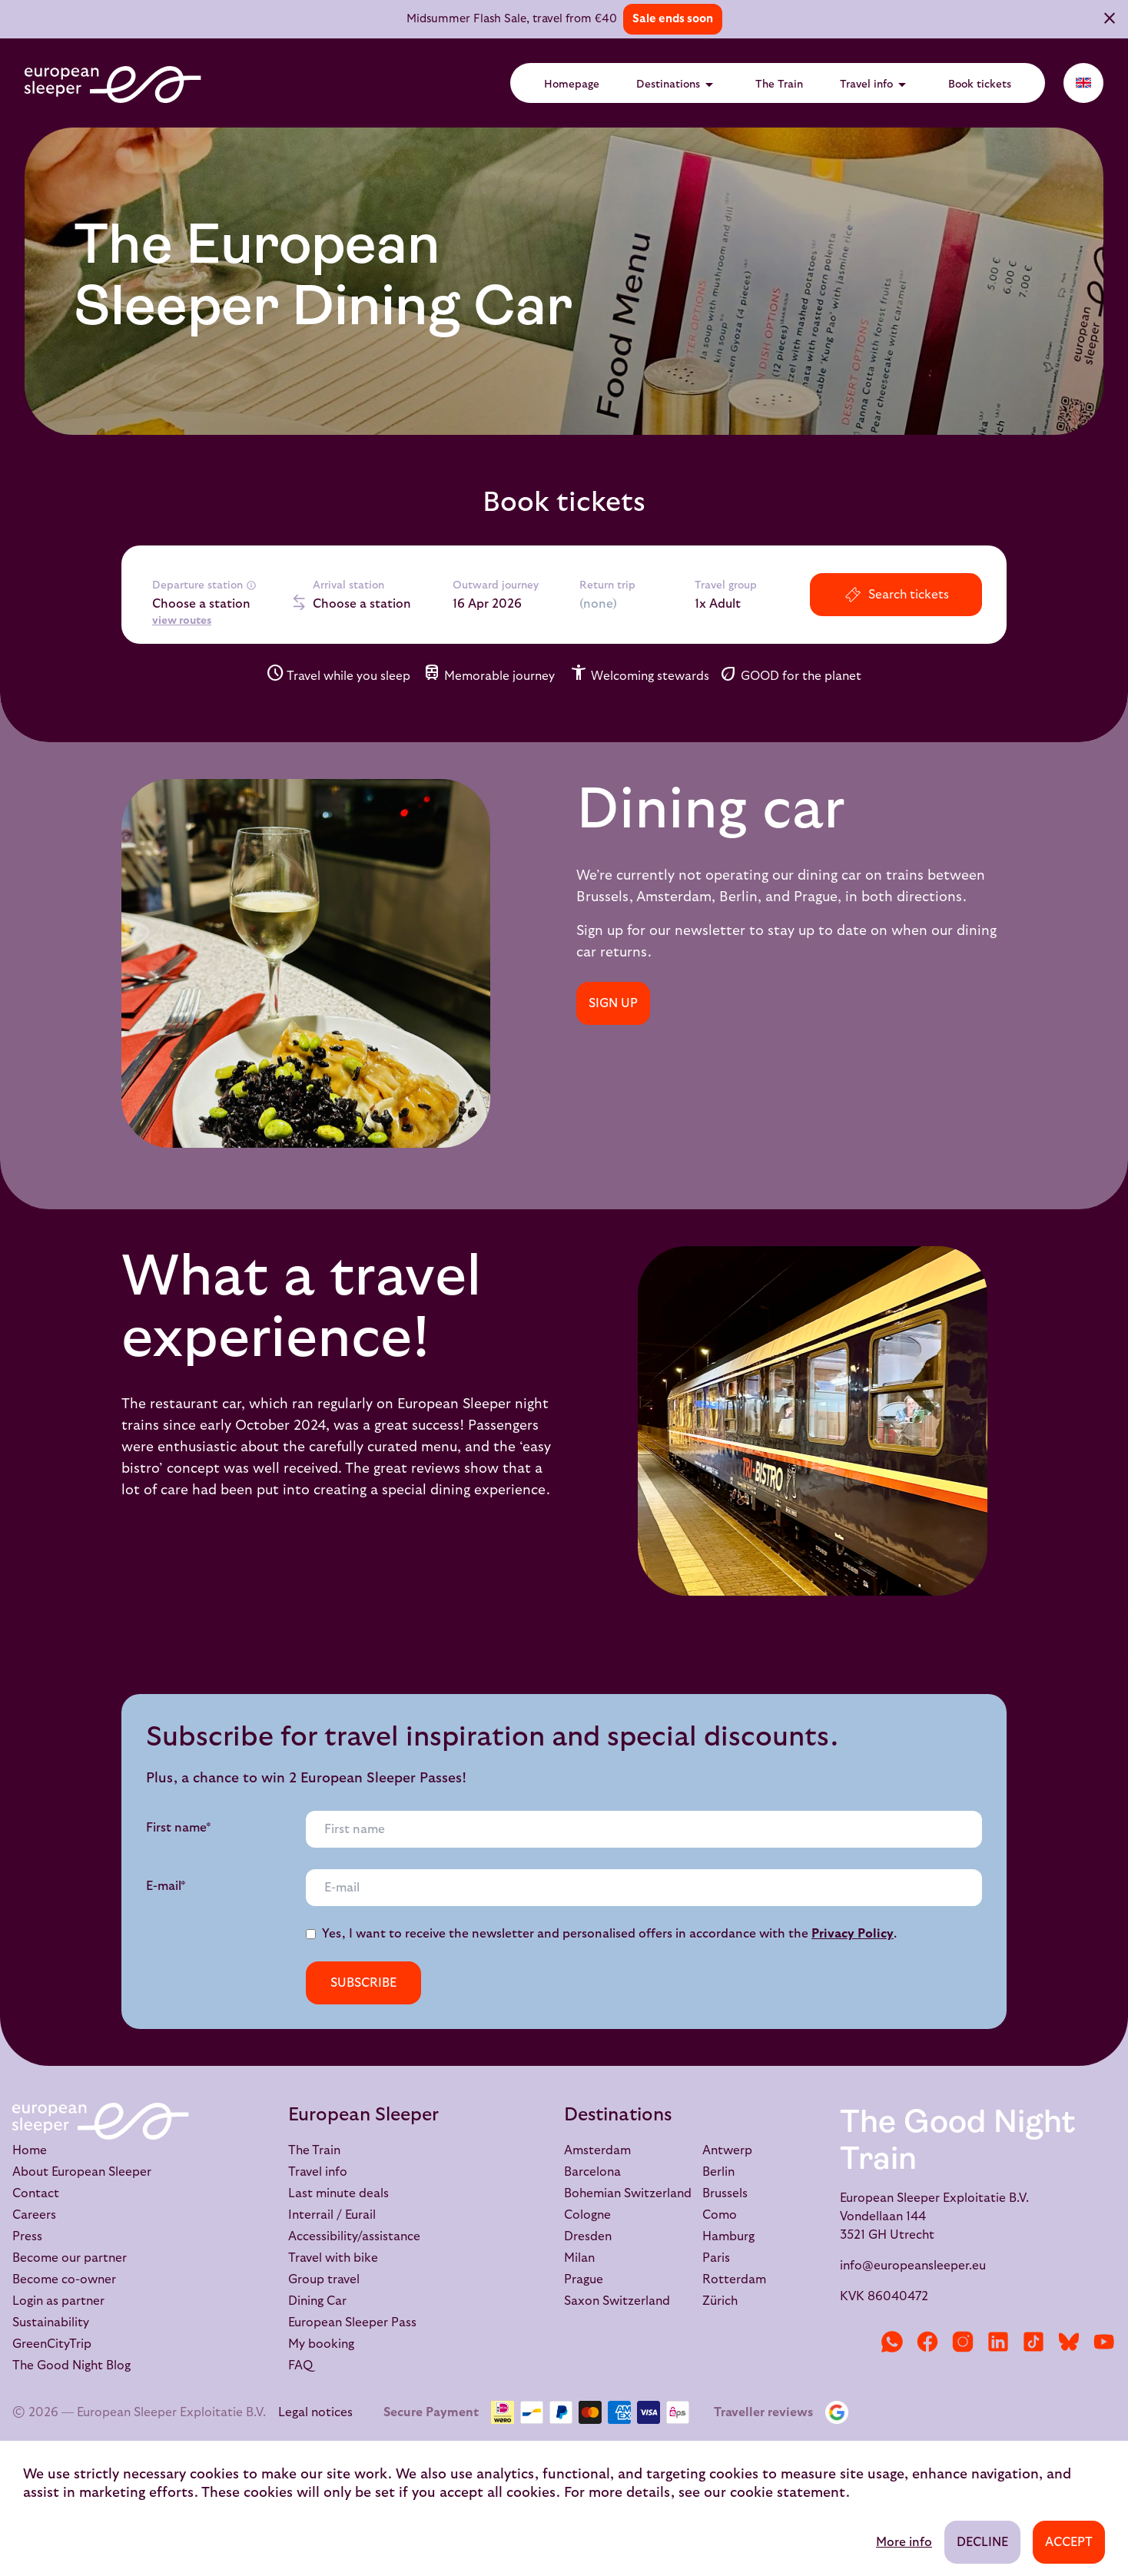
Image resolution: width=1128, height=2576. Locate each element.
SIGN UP (613, 1003)
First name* (178, 1828)
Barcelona (592, 2172)
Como (719, 2215)
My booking (321, 2344)
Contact (35, 2193)
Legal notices (315, 2412)
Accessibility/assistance (354, 2236)
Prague (583, 2279)
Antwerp (727, 2150)
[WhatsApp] (892, 2341)
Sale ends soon (672, 19)
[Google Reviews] (839, 2412)
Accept (1069, 2542)
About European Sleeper (81, 2172)
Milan (579, 2258)
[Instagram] (962, 2341)
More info (904, 2542)
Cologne (587, 2215)
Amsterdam (597, 2150)
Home (29, 2150)
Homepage (571, 84)
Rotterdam (734, 2279)
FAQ (300, 2365)
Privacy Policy (852, 1934)
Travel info (875, 84)
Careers (34, 2215)
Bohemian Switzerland (628, 2193)
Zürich (720, 2301)
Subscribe (363, 1983)
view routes (181, 620)
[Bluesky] (1068, 2341)
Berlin (718, 2172)
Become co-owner (64, 2279)
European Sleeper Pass (352, 2322)
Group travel (324, 2279)
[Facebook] (927, 2341)
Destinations (677, 84)
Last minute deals (338, 2193)
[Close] (1109, 20)
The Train (779, 84)
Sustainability (50, 2322)
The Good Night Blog (71, 2365)
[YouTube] (1104, 2341)
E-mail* (166, 1886)
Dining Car (317, 2301)
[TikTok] (1033, 2341)
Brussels (725, 2193)
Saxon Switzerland (617, 2301)
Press (27, 2236)
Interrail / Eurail (332, 2215)
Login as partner (58, 2301)
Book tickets (979, 84)
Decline (982, 2542)
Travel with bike (333, 2258)
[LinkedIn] (998, 2341)
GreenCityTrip (51, 2344)
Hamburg (728, 2236)
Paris (716, 2258)
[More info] (251, 585)
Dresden (588, 2236)
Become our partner (69, 2258)
